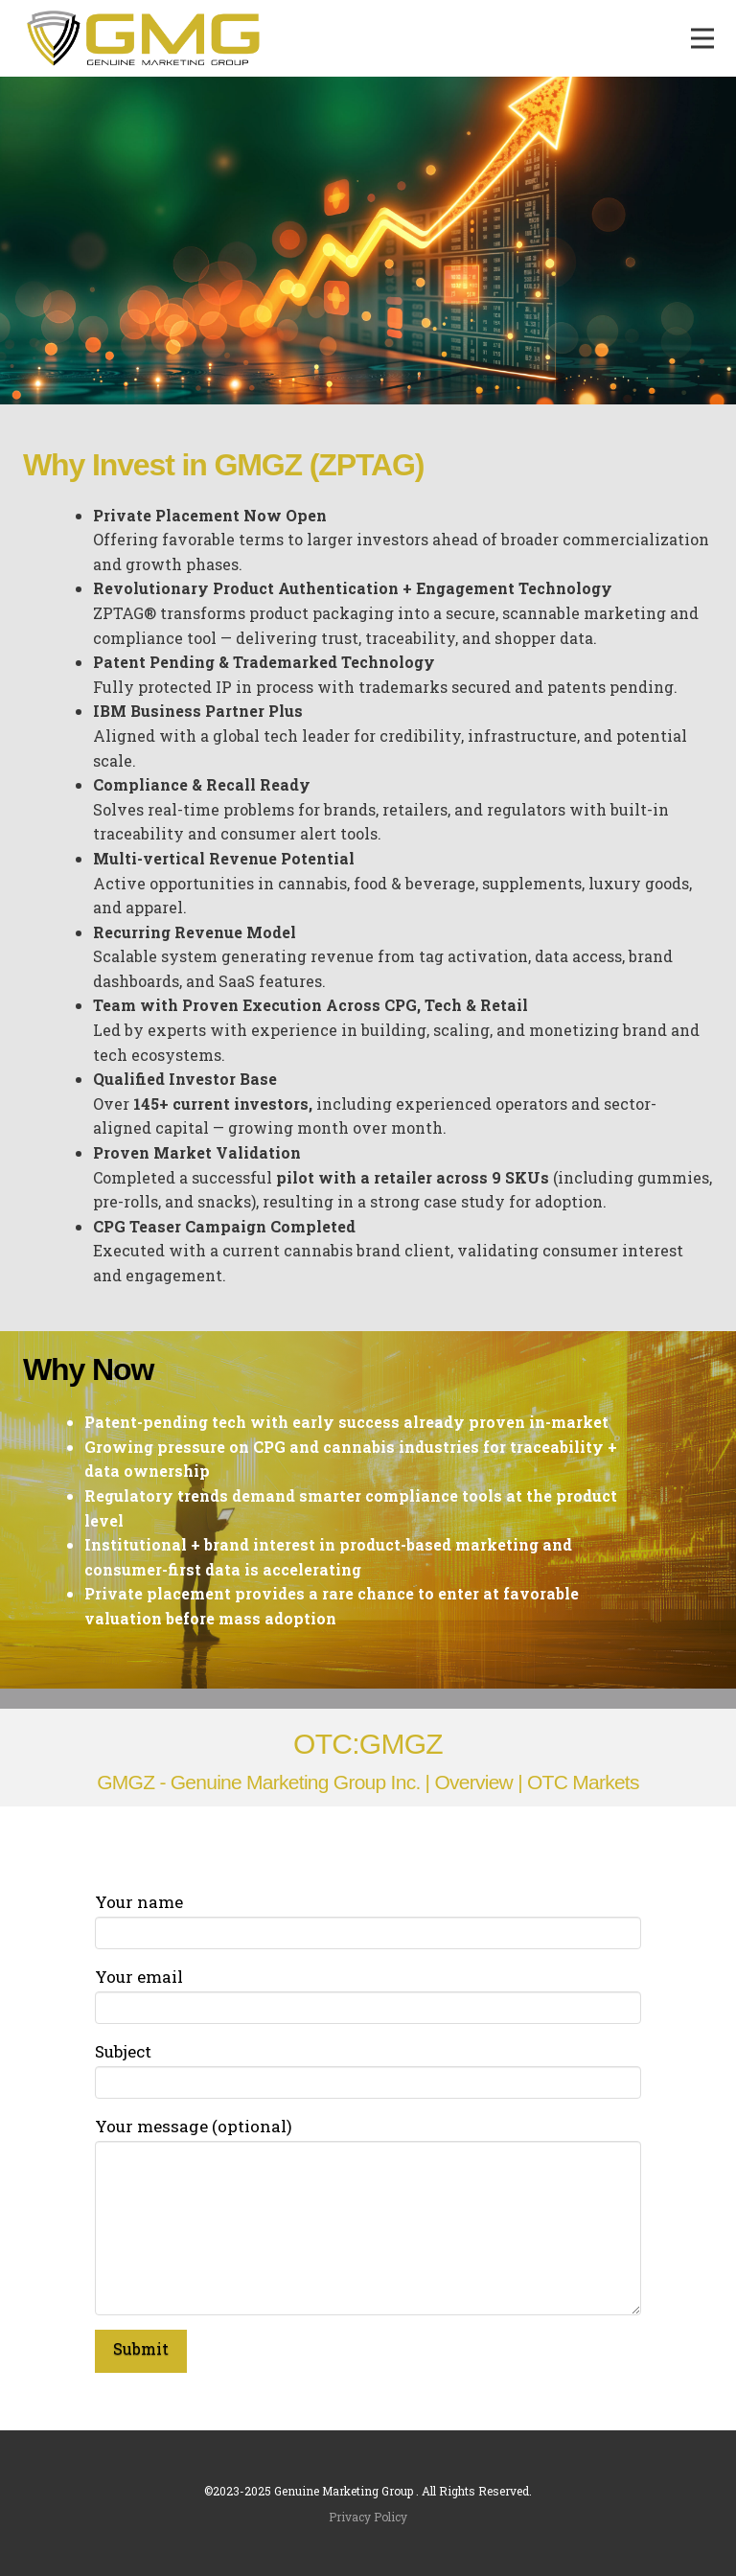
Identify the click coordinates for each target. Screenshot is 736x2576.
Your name (368, 1918)
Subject (368, 2068)
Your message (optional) (368, 2140)
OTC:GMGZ (368, 1744)
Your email (368, 1993)
